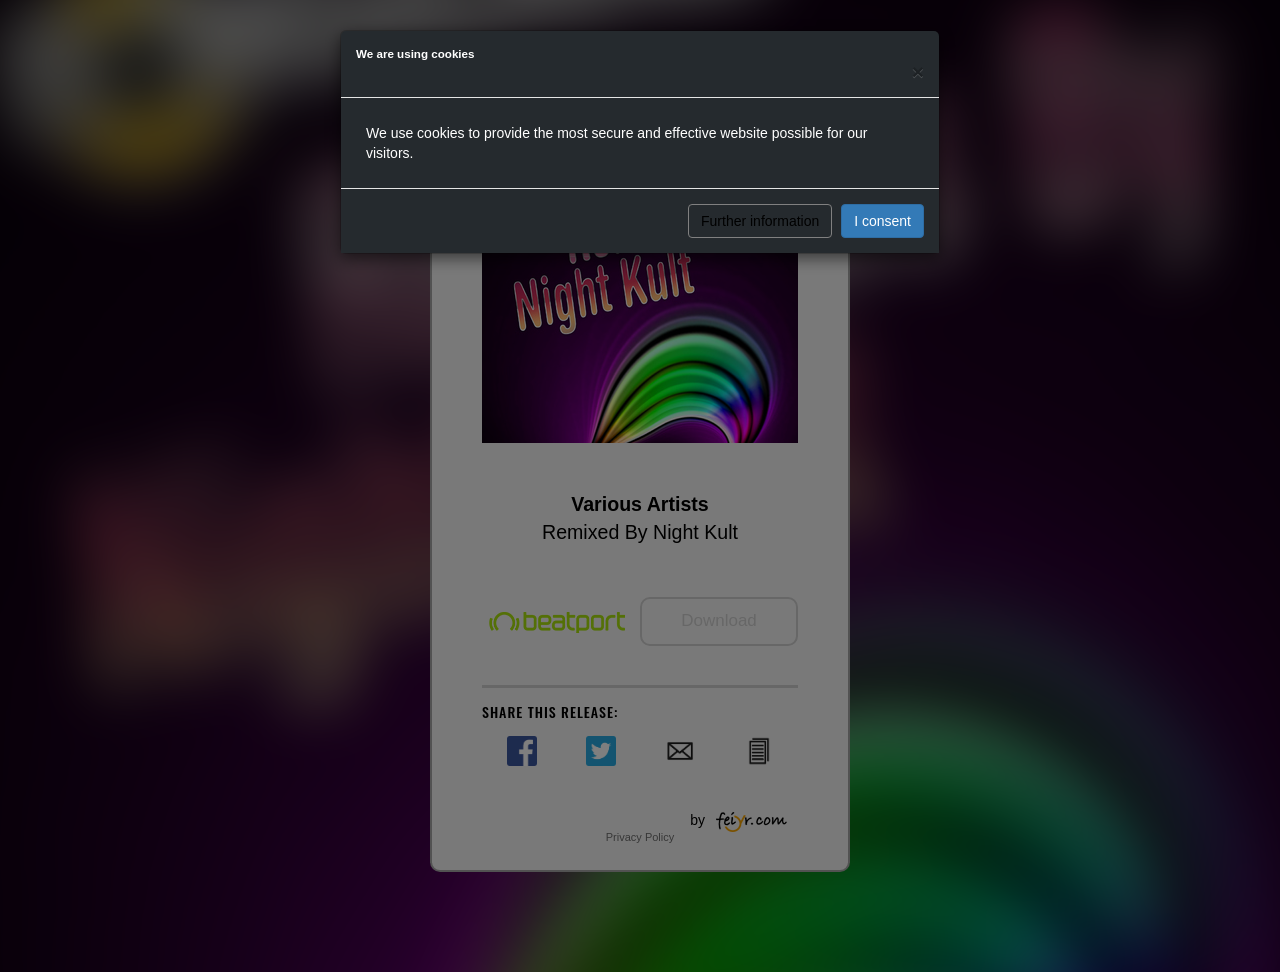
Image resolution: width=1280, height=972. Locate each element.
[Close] (918, 71)
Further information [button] (760, 221)
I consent (882, 221)
